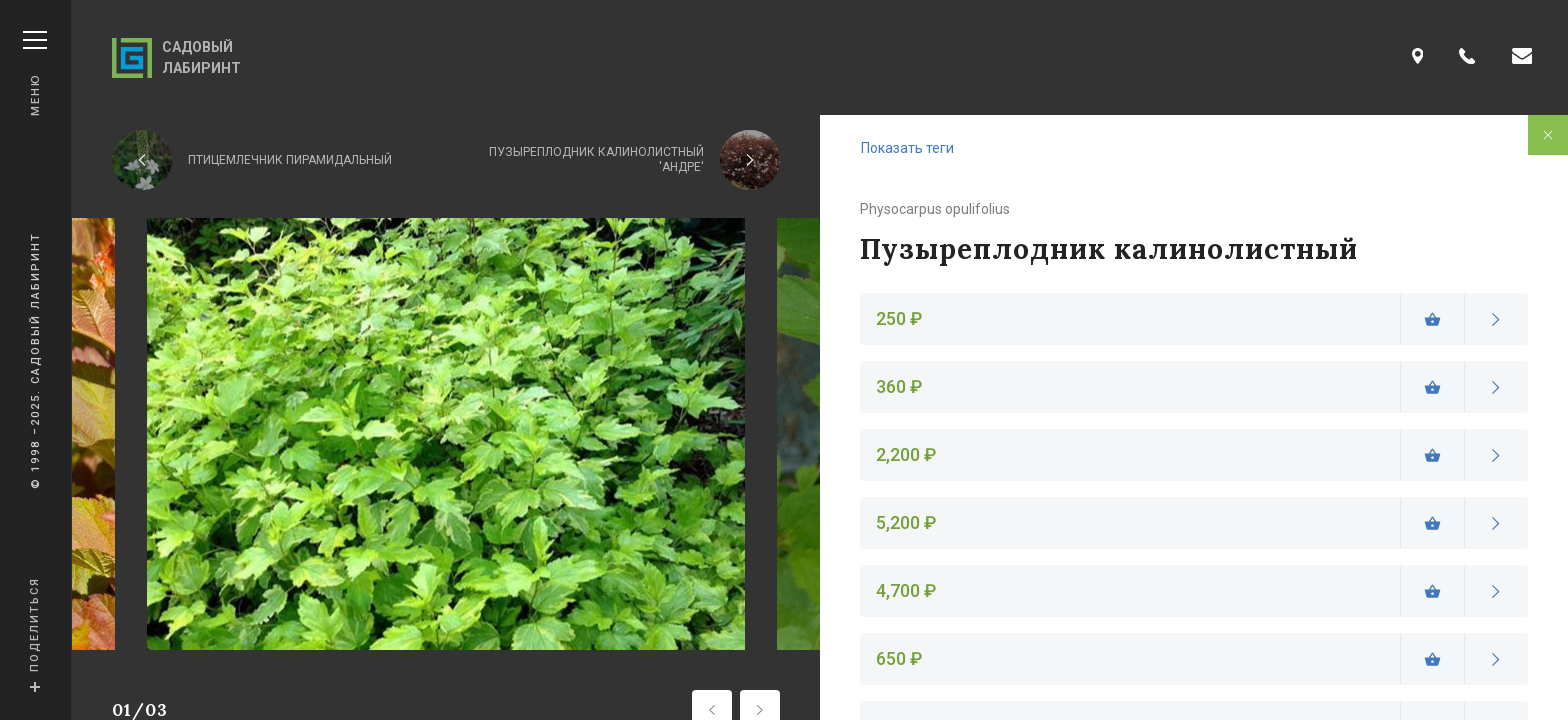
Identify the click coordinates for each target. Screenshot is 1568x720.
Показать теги (907, 148)
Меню (35, 73)
